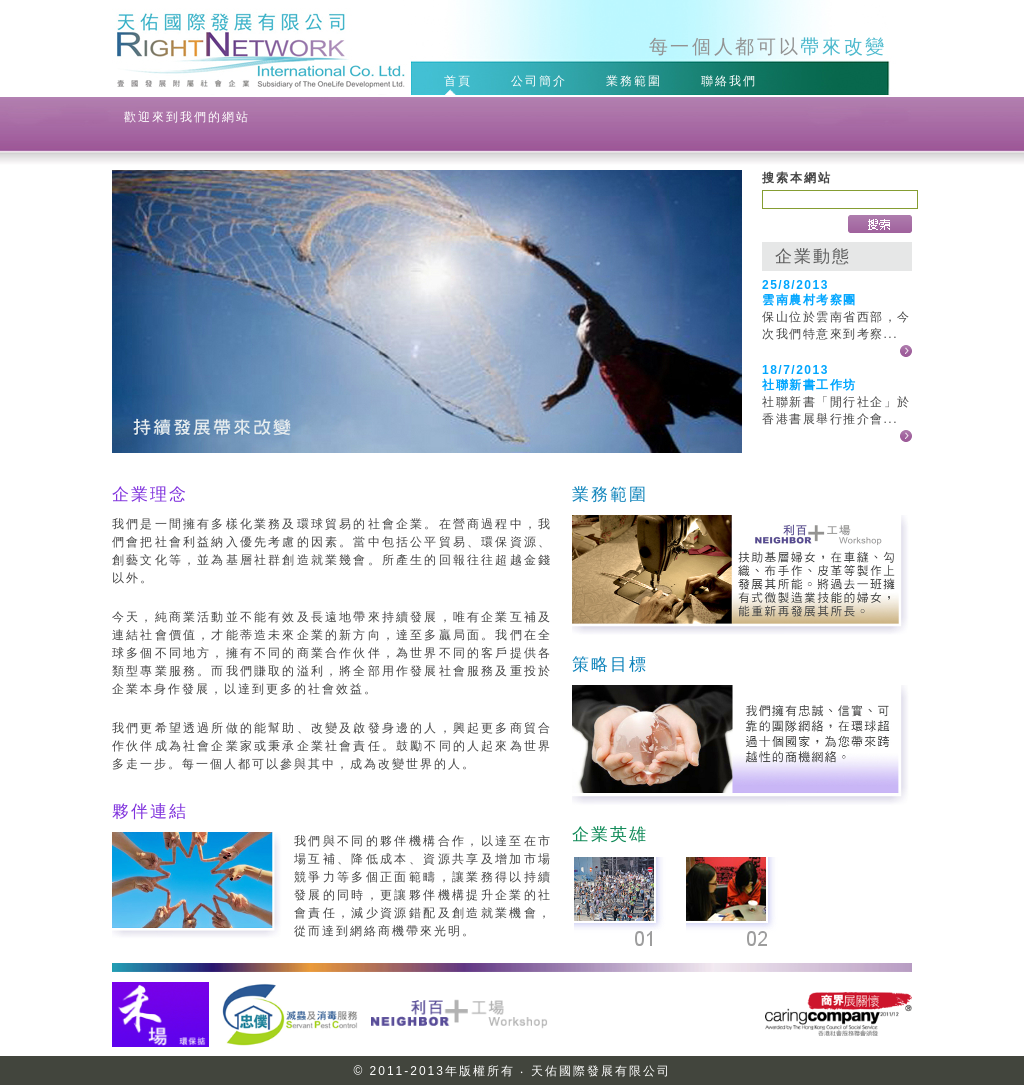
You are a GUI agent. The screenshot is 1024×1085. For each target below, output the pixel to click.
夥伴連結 (150, 811)
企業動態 (813, 256)
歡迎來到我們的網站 (187, 117)
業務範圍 (637, 80)
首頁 (461, 80)
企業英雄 (610, 834)
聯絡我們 (732, 80)
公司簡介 (542, 80)
